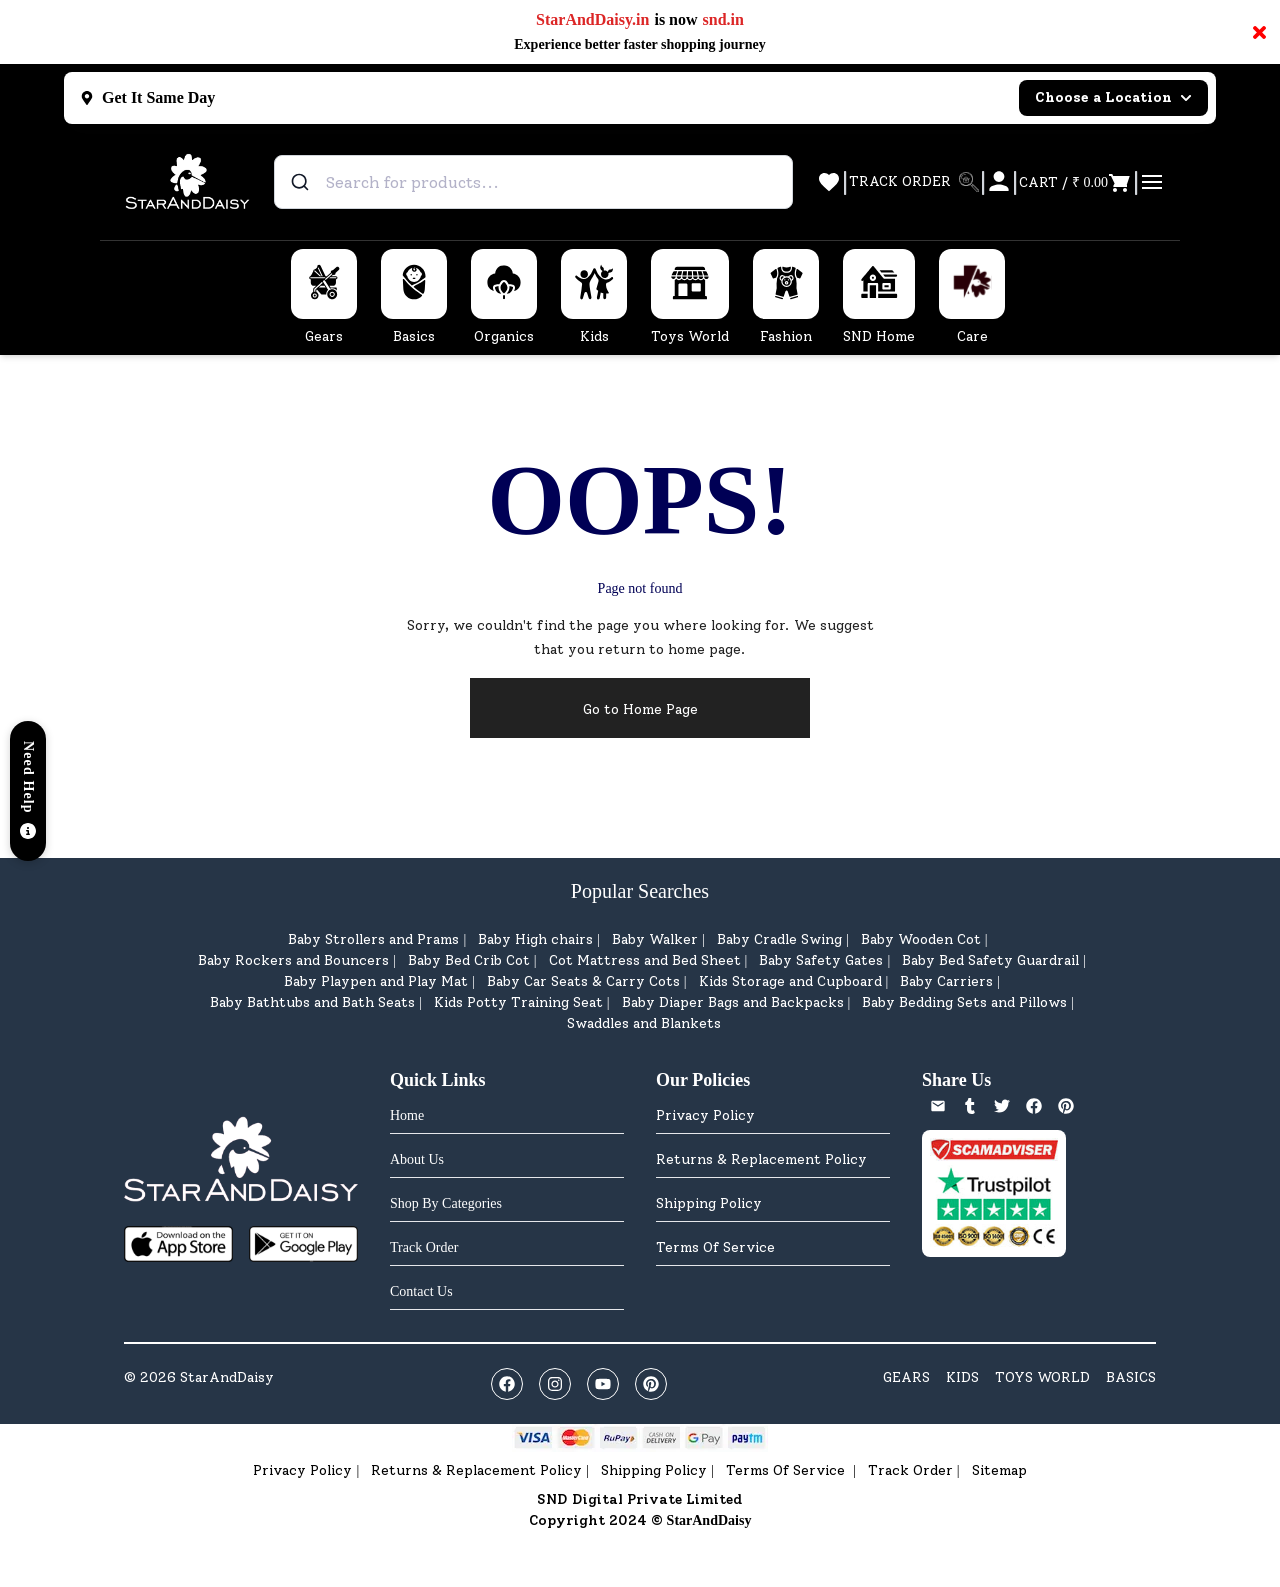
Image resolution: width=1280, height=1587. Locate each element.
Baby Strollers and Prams (373, 939)
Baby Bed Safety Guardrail (990, 960)
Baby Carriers (946, 981)
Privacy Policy (705, 1115)
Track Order (910, 1470)
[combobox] (533, 182)
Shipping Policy (709, 1203)
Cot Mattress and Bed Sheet (645, 960)
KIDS (962, 1377)
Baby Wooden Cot (921, 939)
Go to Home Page (640, 709)
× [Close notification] (1259, 32)
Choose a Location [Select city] (1113, 97)
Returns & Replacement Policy (761, 1159)
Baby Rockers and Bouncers (293, 960)
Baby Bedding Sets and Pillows (964, 1002)
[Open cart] (1075, 182)
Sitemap (999, 1470)
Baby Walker (655, 939)
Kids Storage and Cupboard (790, 981)
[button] (28, 791)
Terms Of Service (715, 1247)
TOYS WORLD (1042, 1377)
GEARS (906, 1377)
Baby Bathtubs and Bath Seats (312, 1002)
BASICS (1131, 1377)
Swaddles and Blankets (644, 1023)
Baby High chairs (535, 939)
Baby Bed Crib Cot (469, 960)
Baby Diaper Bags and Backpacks (733, 1002)
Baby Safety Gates (821, 960)
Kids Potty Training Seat (518, 1002)
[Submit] (302, 182)
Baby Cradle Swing (779, 939)
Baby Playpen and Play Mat (376, 981)
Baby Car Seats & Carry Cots (583, 981)
